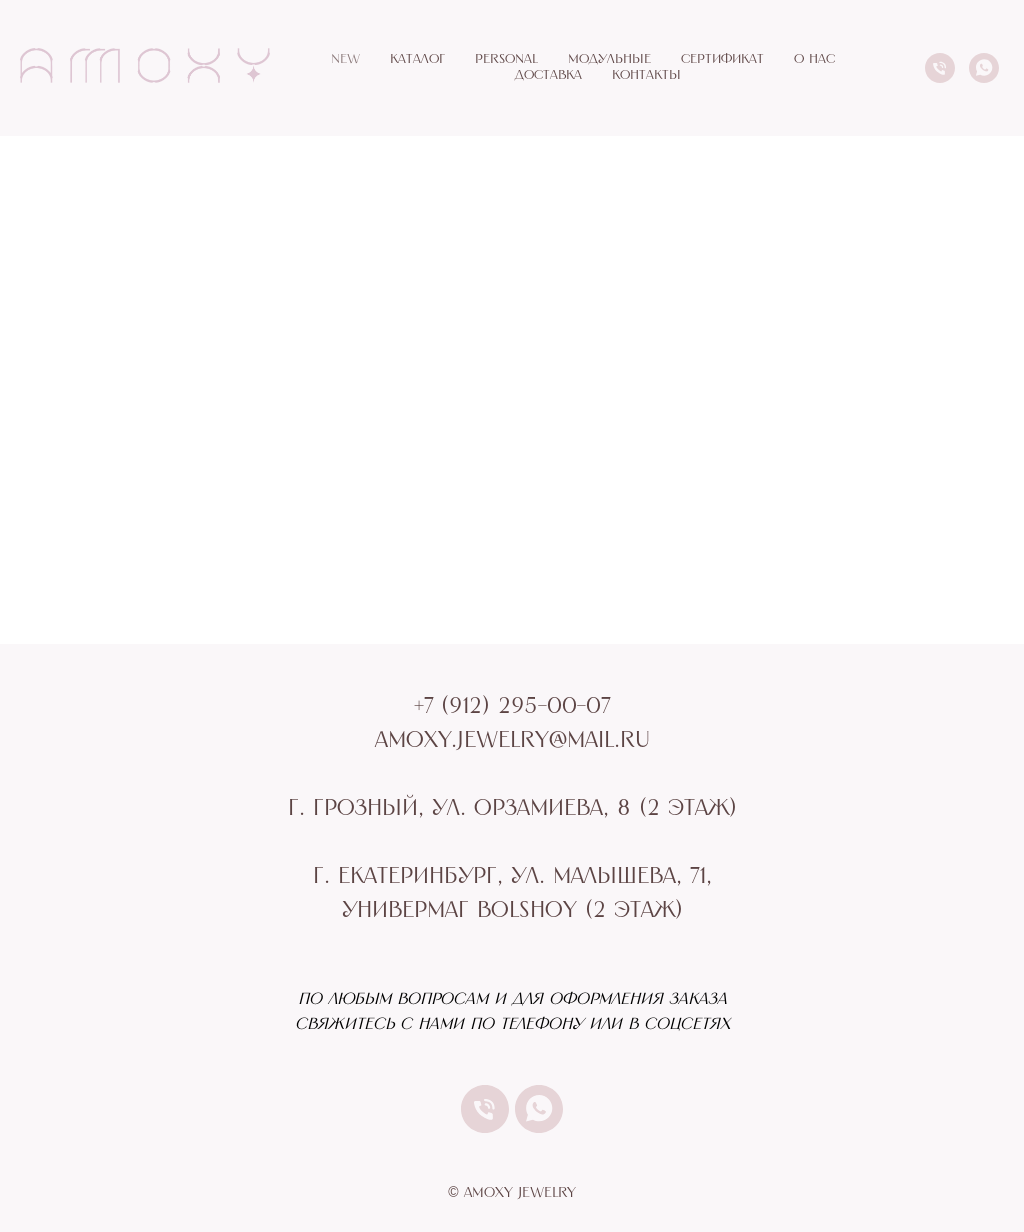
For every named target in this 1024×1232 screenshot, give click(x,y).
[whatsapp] (984, 68)
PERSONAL (506, 59)
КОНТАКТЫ (646, 75)
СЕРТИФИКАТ (722, 59)
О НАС (814, 59)
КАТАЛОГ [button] (417, 59)
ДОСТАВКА (548, 75)
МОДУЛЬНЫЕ (609, 59)
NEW (345, 59)
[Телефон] (940, 68)
